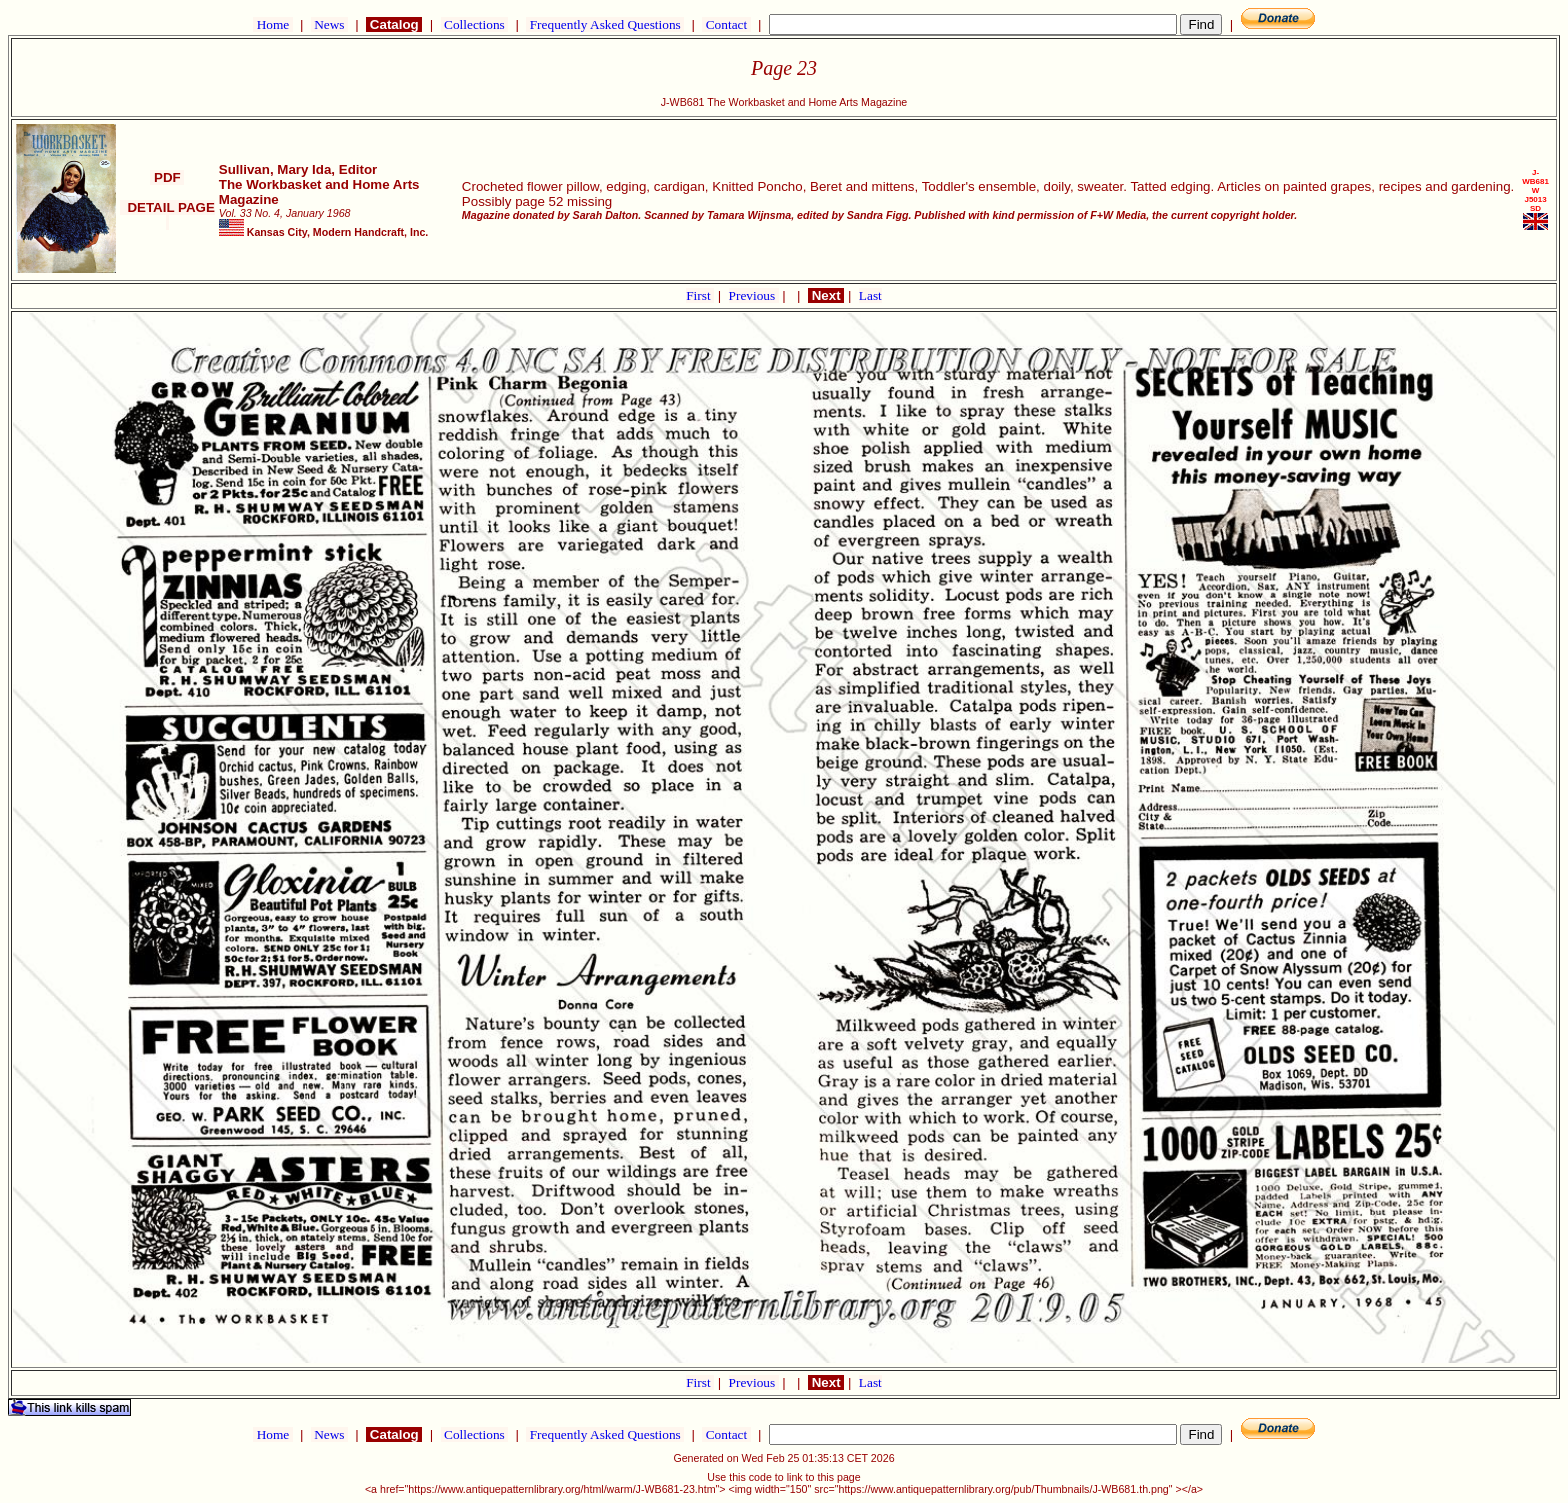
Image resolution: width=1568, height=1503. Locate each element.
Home (272, 24)
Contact (726, 24)
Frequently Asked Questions (605, 24)
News (329, 24)
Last (870, 295)
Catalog (394, 24)
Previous (754, 295)
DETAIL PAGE (167, 215)
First (700, 295)
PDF (167, 177)
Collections (474, 24)
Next (826, 295)
